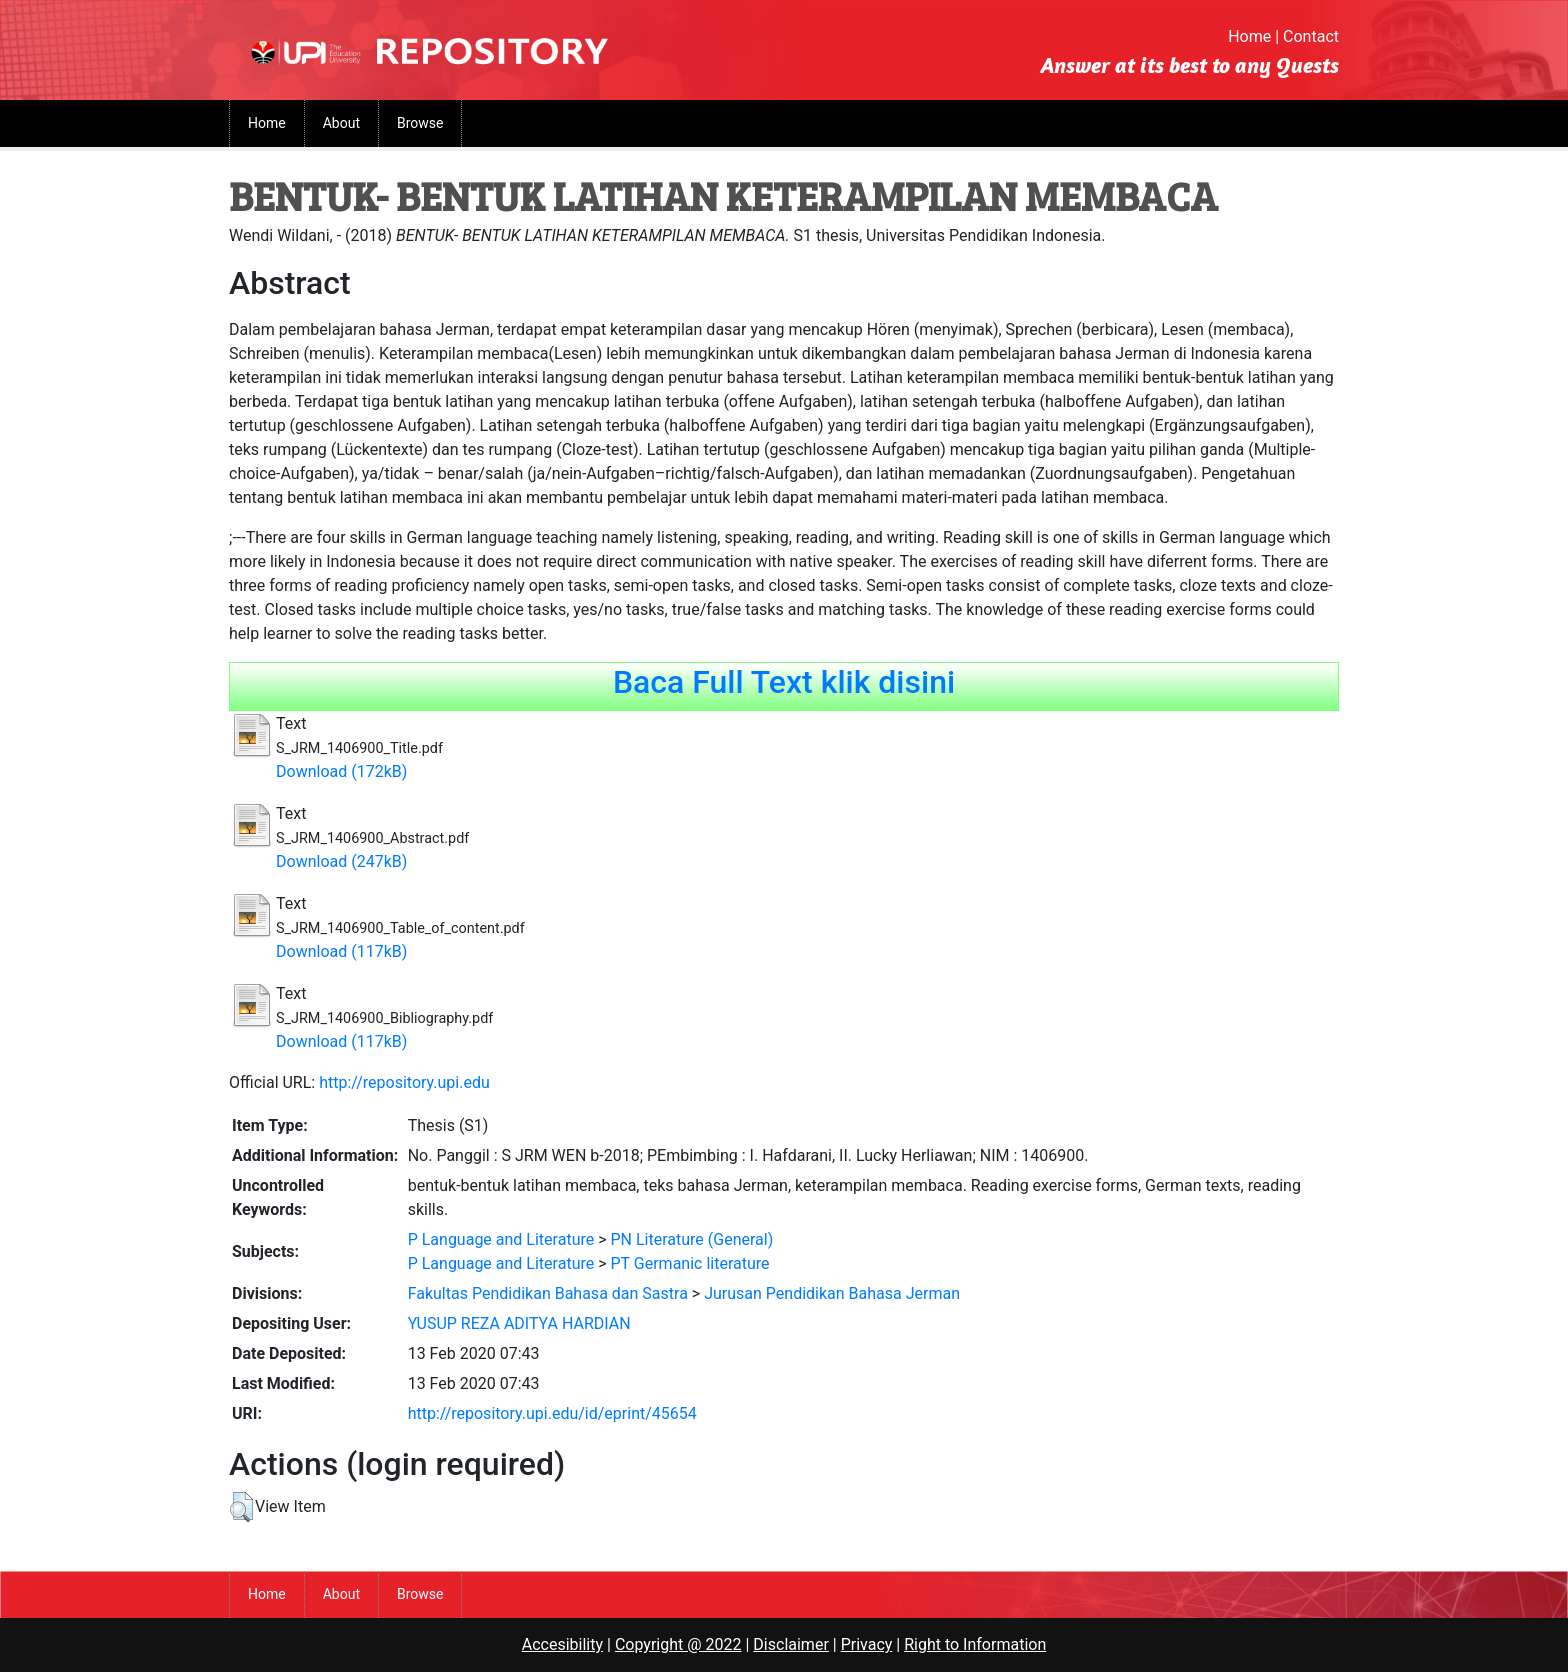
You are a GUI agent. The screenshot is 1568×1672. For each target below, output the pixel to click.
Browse (420, 123)
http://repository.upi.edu (404, 1082)
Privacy (867, 1644)
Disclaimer (790, 1644)
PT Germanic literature (690, 1263)
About (341, 123)
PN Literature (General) (692, 1239)
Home (1249, 36)
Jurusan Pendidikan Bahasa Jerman (832, 1293)
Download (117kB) (341, 951)
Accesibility (562, 1644)
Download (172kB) (341, 771)
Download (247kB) (341, 861)
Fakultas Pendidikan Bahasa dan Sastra (548, 1293)
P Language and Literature (501, 1239)
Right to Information (975, 1644)
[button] (241, 1507)
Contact (1311, 36)
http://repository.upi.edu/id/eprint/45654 (552, 1413)
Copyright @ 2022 (678, 1644)
